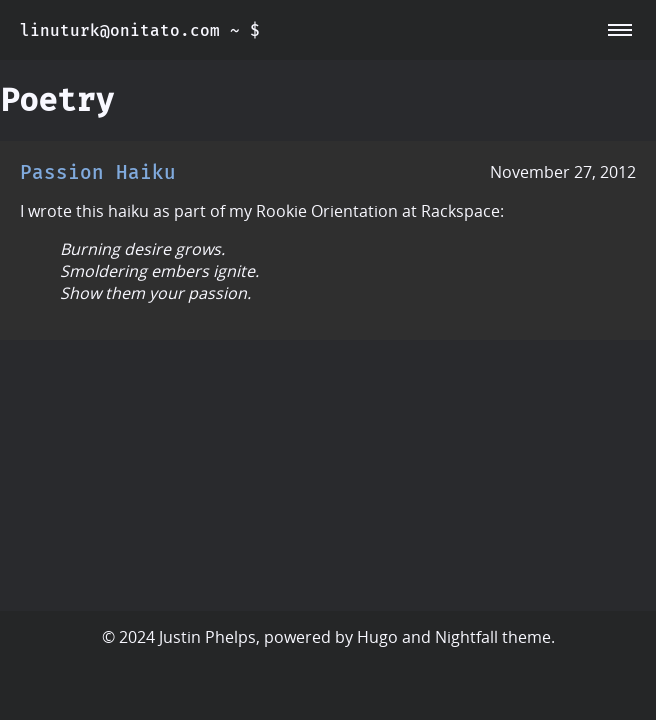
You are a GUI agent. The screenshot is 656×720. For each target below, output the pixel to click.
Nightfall (466, 637)
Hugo (377, 637)
